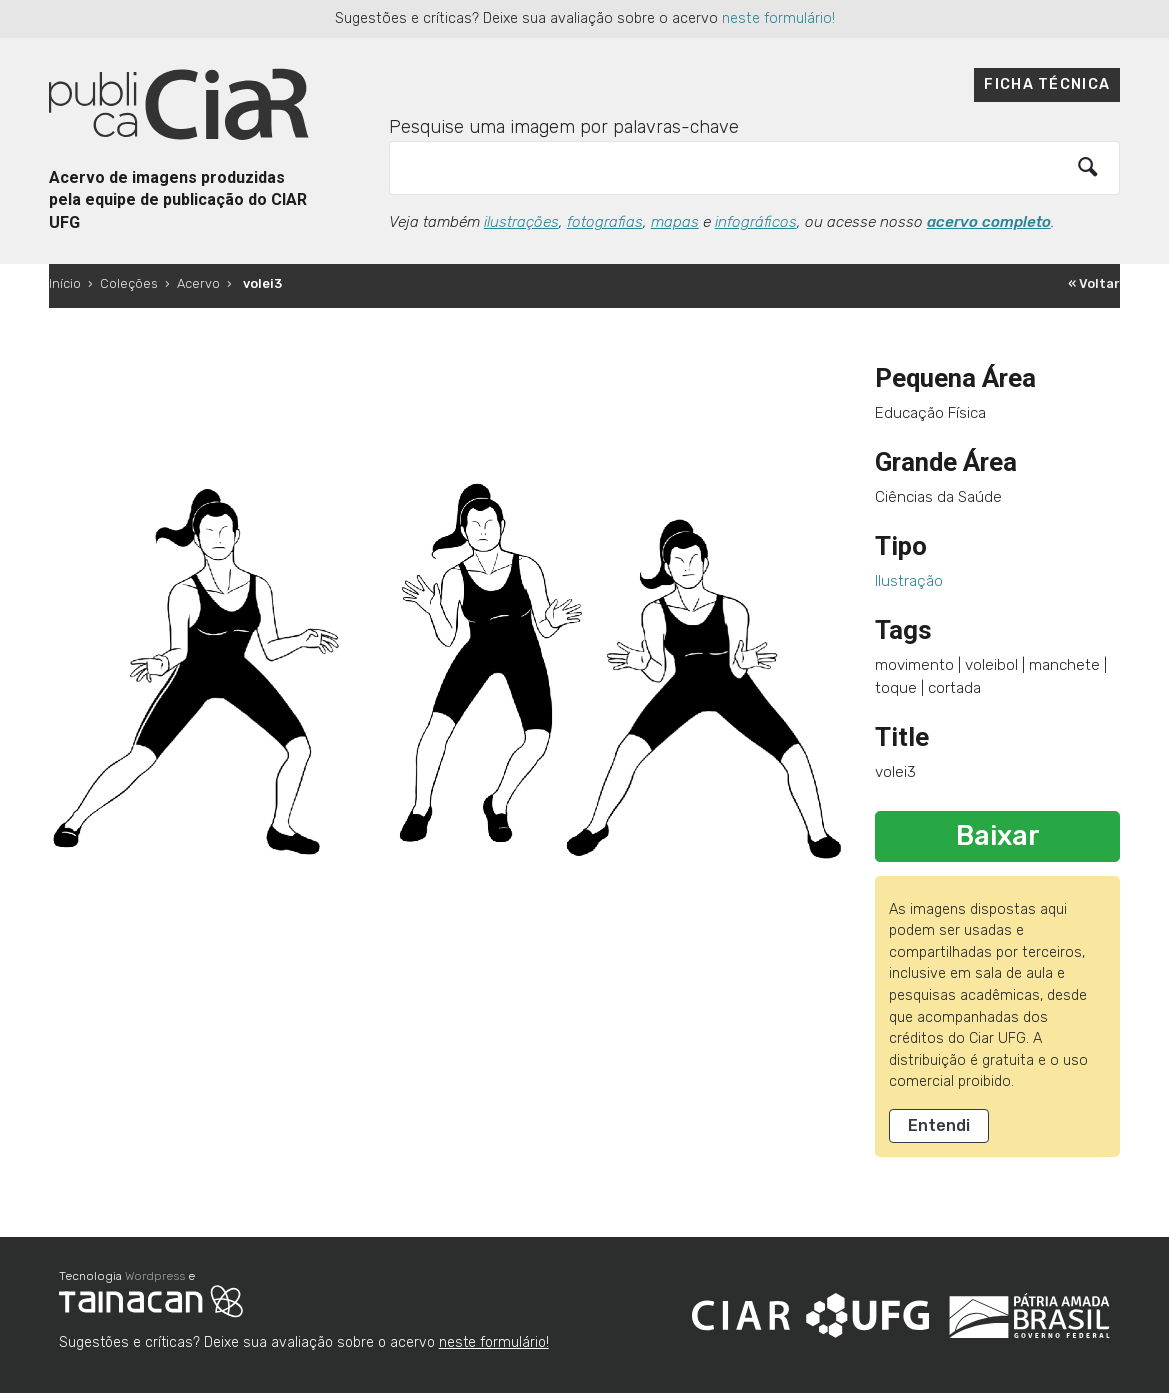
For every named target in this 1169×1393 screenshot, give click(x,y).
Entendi (939, 1125)
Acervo (198, 283)
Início (65, 283)
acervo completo (989, 222)
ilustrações (521, 222)
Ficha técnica (1047, 84)
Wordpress (155, 1276)
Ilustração (909, 581)
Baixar (998, 836)
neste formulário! (778, 18)
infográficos (756, 222)
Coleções (129, 283)
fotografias (605, 222)
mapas (675, 222)
